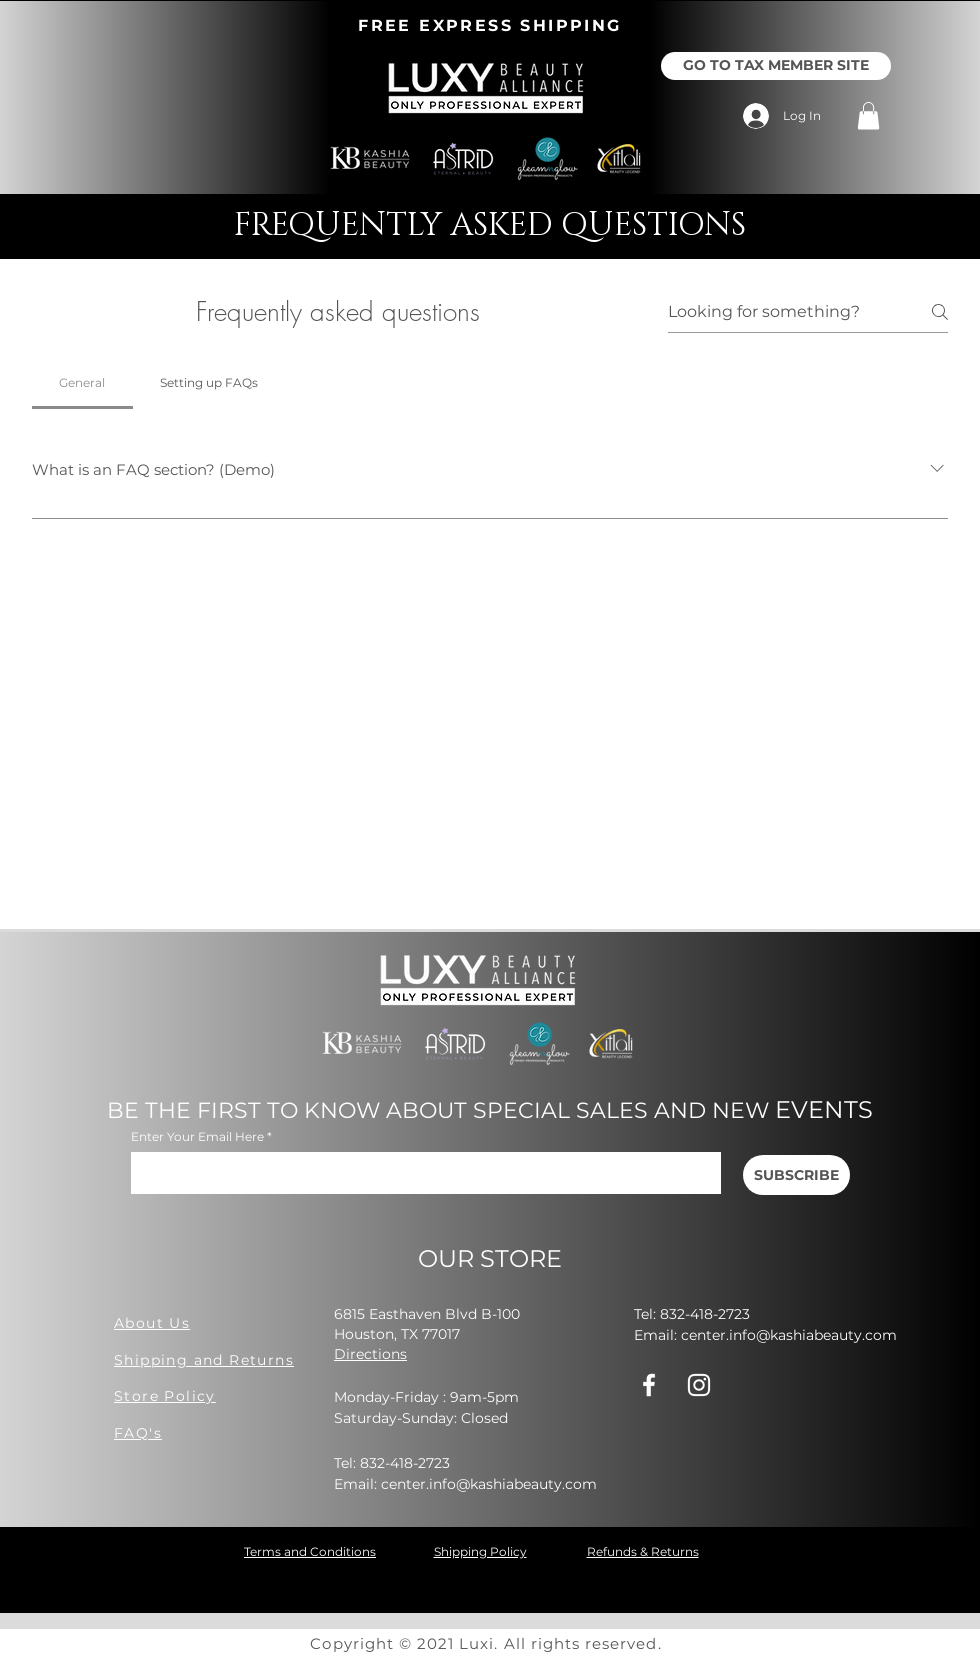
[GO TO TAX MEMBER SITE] (776, 66)
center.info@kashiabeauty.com (489, 1484)
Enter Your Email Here (197, 1137)
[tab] (82, 383)
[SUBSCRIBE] (796, 1175)
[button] (868, 115)
